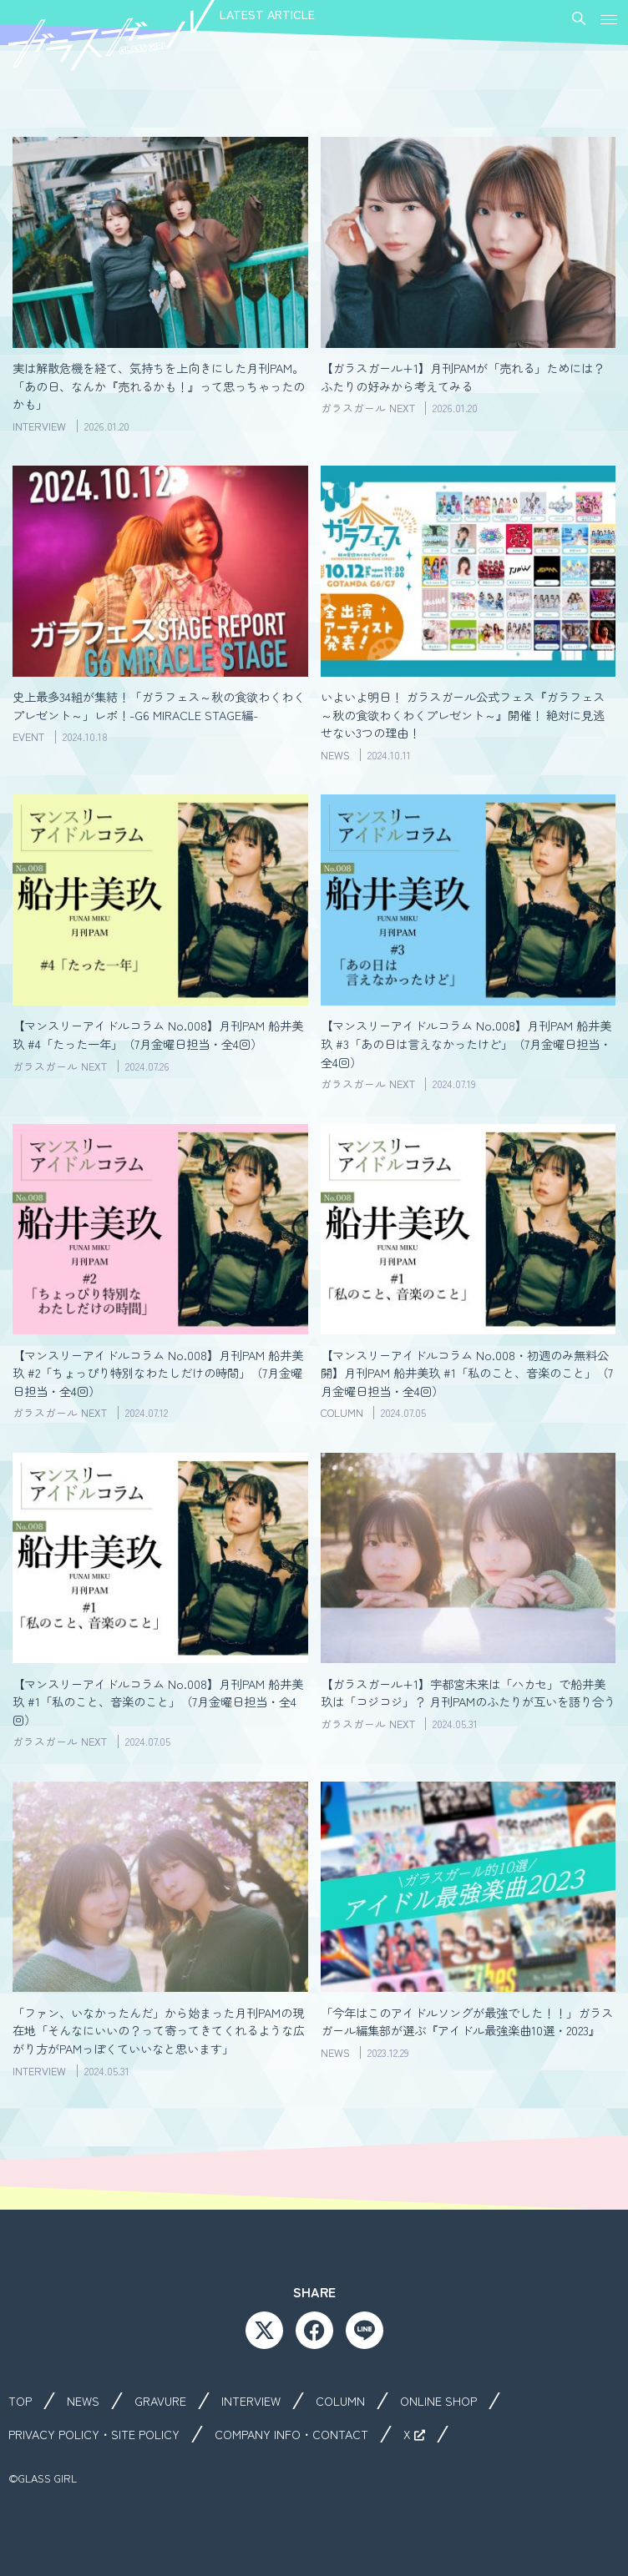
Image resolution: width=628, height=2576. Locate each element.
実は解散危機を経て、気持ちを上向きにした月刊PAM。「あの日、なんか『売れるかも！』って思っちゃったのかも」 (159, 385)
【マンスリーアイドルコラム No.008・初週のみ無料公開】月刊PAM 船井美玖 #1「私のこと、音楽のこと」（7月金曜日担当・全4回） (467, 1372)
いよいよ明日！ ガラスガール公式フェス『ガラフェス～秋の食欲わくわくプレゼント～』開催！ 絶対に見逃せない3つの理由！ (463, 714)
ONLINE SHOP (438, 2400)
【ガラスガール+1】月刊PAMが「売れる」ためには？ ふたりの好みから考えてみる (463, 377)
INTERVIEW (251, 2400)
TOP (20, 2400)
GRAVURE (160, 2400)
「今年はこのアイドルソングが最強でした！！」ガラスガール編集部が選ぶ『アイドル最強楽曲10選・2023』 (467, 2021)
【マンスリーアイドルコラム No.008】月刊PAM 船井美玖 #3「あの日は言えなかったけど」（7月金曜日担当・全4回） (466, 1043)
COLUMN (340, 2400)
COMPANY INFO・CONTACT (291, 2434)
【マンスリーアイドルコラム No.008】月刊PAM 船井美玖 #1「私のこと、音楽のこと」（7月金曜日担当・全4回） (158, 1701)
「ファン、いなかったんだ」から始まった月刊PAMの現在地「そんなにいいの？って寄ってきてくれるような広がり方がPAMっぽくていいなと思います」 (159, 2030)
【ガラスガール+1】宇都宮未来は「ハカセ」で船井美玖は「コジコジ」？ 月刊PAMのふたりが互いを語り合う (468, 1693)
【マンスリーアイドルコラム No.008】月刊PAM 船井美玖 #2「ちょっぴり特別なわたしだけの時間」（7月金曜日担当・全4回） (158, 1372)
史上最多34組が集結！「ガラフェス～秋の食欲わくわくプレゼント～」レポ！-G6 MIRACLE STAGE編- (159, 705)
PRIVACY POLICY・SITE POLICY (94, 2434)
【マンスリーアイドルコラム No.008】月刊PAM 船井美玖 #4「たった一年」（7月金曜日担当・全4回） (158, 1034)
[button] (609, 18)
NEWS (83, 2400)
